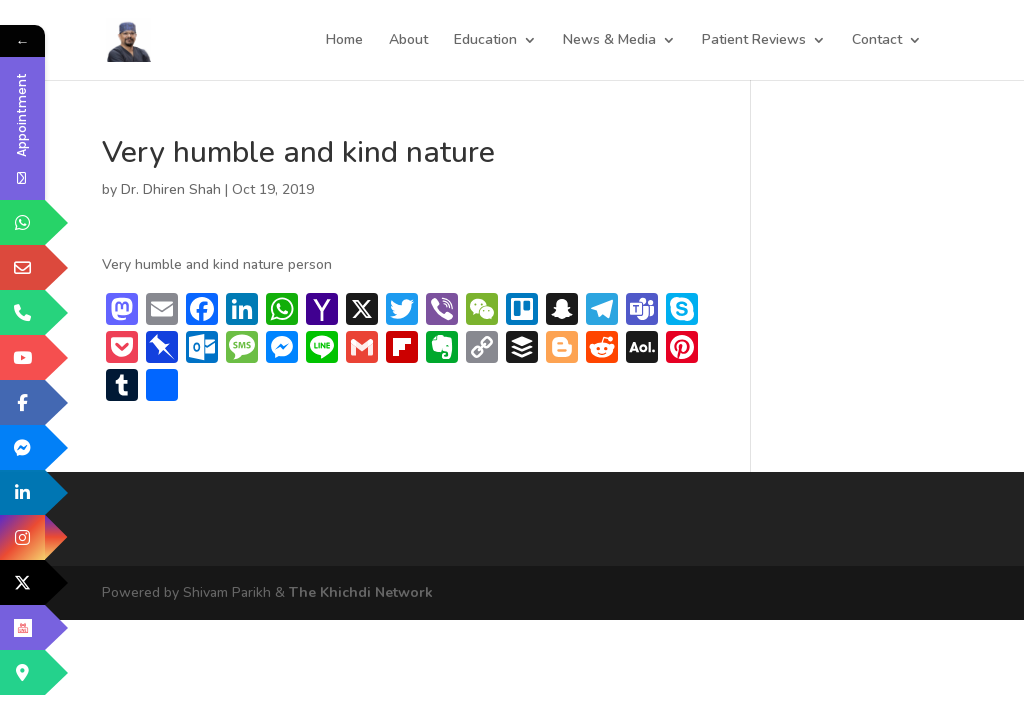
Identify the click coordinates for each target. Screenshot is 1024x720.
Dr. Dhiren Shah (171, 189)
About (408, 41)
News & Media (609, 41)
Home (344, 41)
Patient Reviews (754, 41)
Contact (877, 41)
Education (485, 41)
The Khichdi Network (361, 592)
